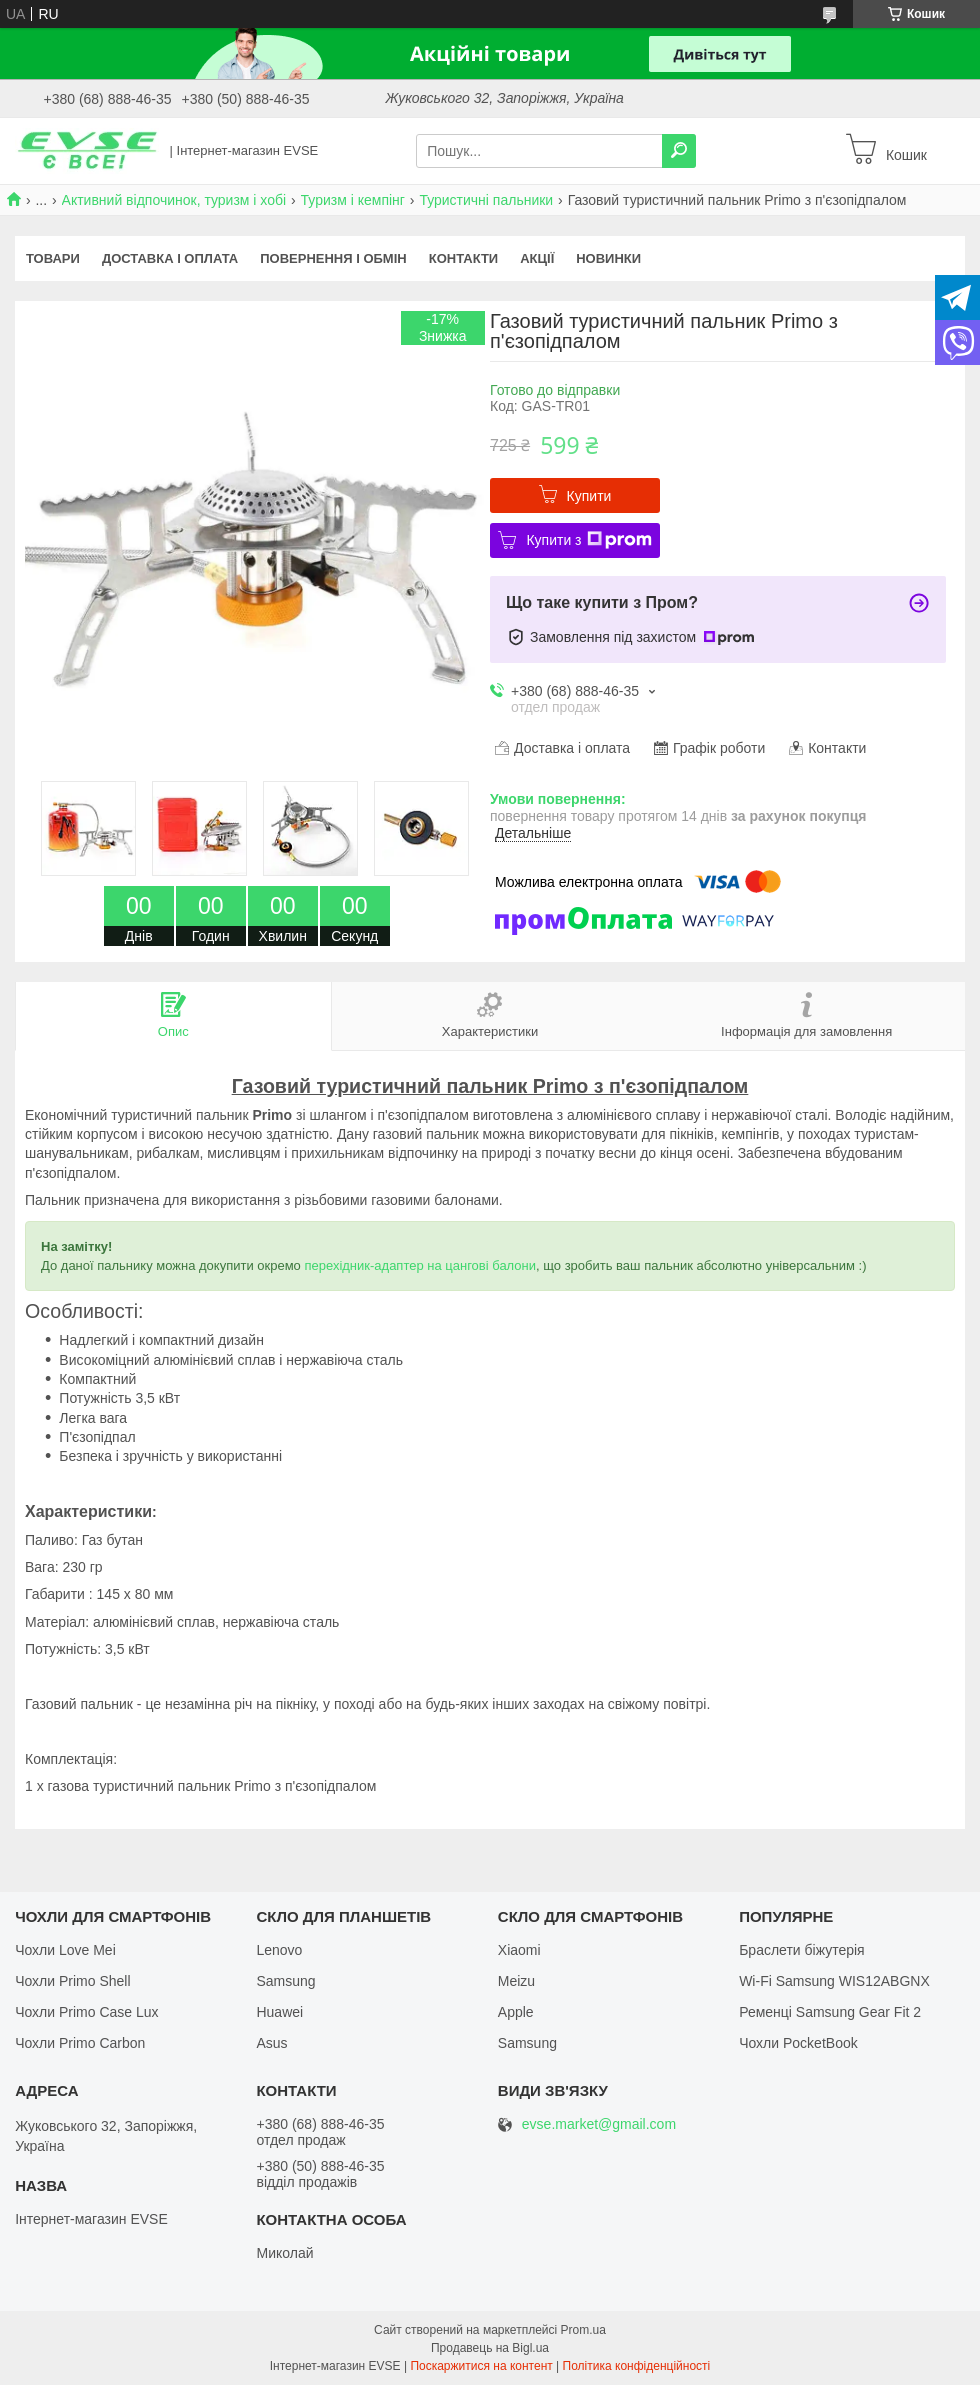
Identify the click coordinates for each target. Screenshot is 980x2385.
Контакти (464, 258)
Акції (537, 258)
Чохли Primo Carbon (80, 2043)
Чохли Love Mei (65, 1950)
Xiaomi (519, 1950)
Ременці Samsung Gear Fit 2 (830, 2012)
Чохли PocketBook (798, 2043)
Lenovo (279, 1950)
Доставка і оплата (170, 258)
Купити (589, 496)
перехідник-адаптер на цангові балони (420, 1265)
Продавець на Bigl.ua (490, 2348)
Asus (271, 2043)
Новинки (608, 258)
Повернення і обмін (333, 258)
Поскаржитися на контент (481, 2366)
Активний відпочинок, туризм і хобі (174, 200)
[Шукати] (679, 151)
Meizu (516, 1981)
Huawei (279, 2012)
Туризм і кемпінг (353, 200)
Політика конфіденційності (637, 2366)
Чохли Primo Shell (72, 1981)
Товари (53, 258)
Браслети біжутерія (802, 1950)
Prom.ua (583, 2330)
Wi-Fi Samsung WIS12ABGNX (834, 1981)
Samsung (285, 1981)
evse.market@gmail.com (599, 2124)
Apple (516, 2012)
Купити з (588, 540)
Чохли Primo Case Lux (86, 2012)
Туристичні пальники (486, 200)
